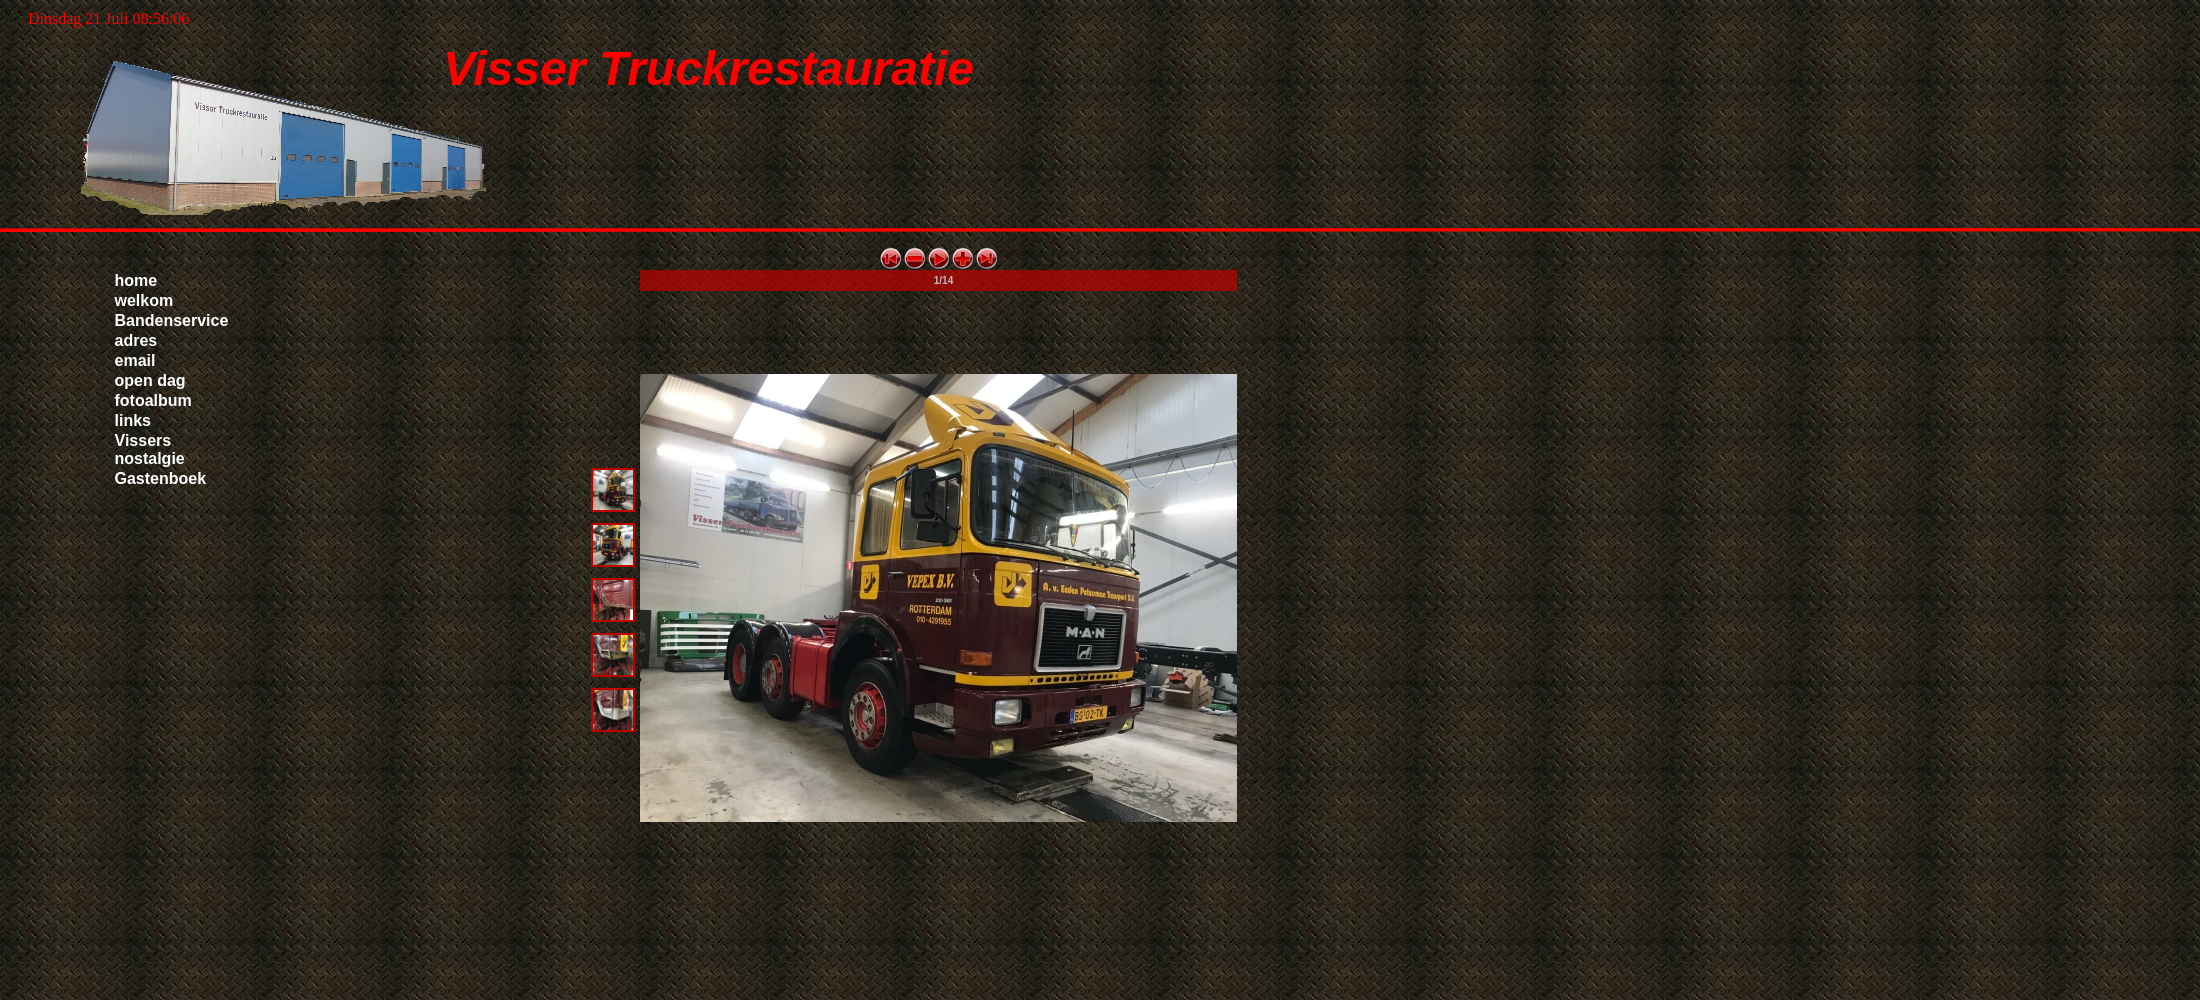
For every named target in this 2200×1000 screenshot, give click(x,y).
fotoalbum (153, 400)
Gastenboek (161, 478)
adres (136, 340)
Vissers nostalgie (150, 449)
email (135, 360)
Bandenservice (172, 320)
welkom (144, 300)
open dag (150, 380)
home (136, 280)
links (133, 420)
